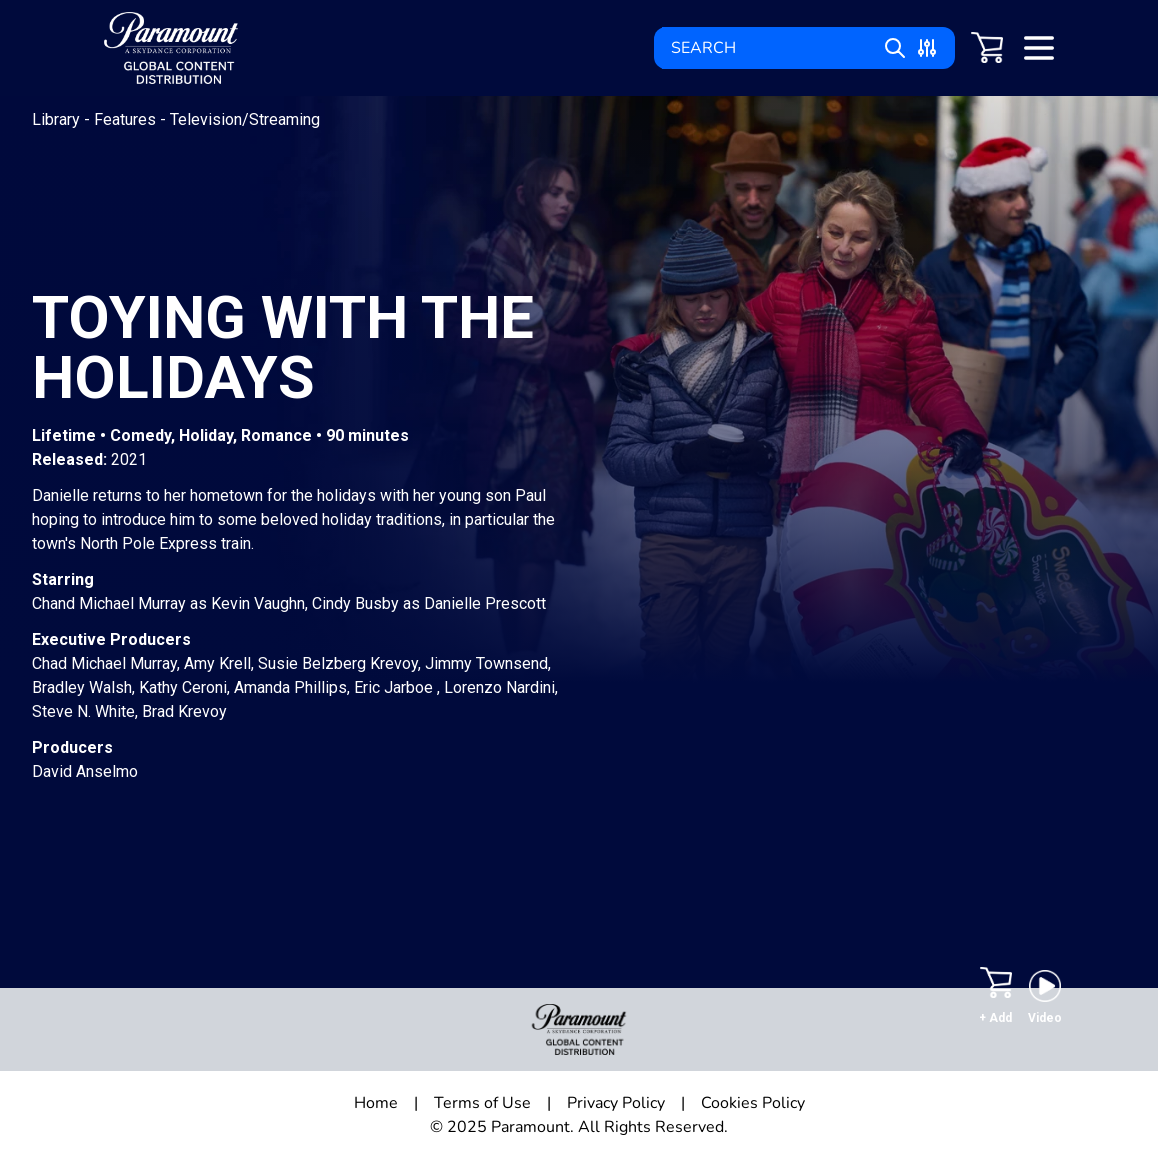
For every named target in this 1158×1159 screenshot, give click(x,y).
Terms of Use (482, 1103)
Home (376, 1103)
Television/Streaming (245, 119)
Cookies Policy (753, 1103)
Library (58, 119)
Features (127, 119)
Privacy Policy (616, 1103)
